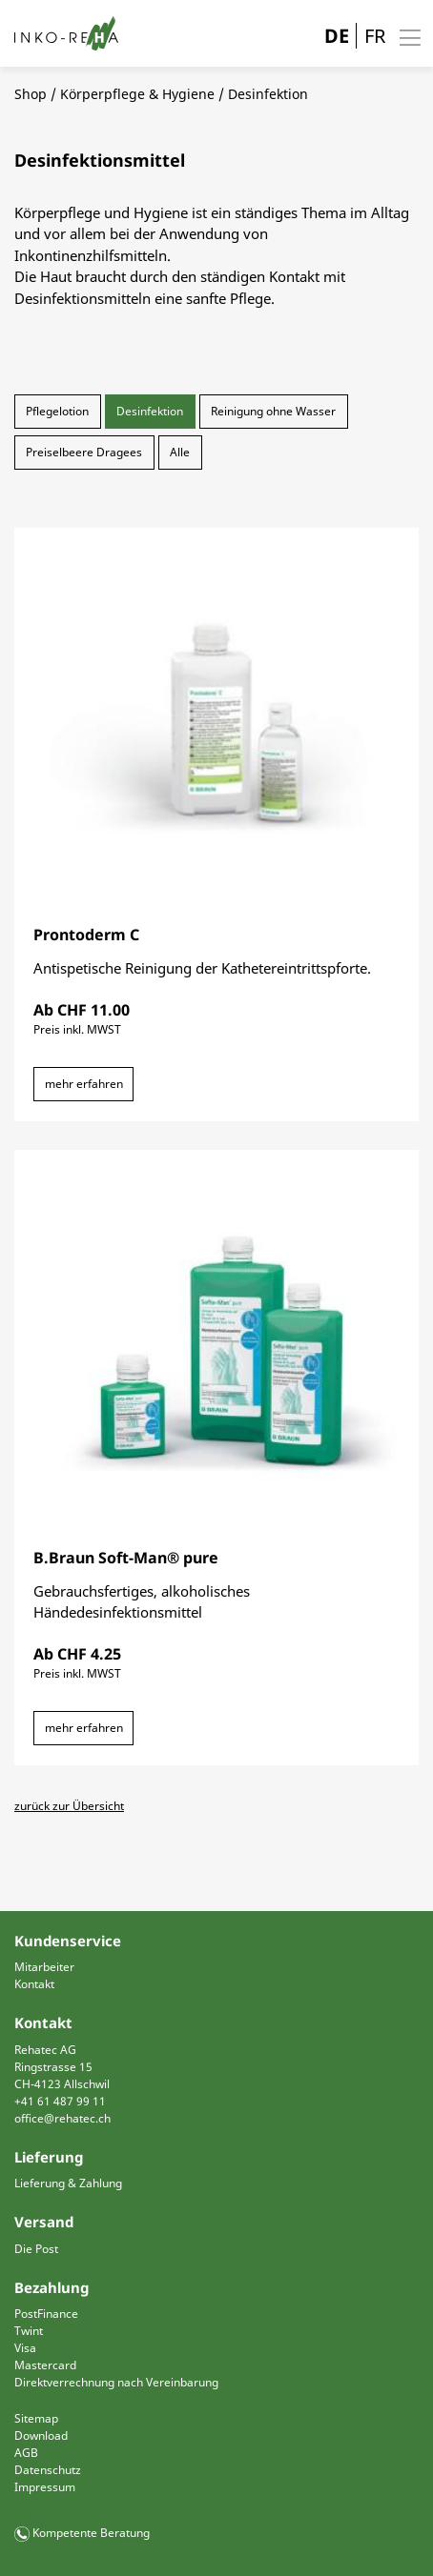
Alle (180, 452)
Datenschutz (47, 2470)
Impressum (44, 2487)
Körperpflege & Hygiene (137, 94)
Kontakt (34, 1984)
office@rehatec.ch (62, 2118)
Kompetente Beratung (91, 2533)
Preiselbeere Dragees (84, 452)
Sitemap (36, 2418)
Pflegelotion (57, 411)
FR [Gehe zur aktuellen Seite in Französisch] (374, 36)
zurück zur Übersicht (69, 1806)
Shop (30, 94)
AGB (26, 2453)
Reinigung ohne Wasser (273, 411)
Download (41, 2435)
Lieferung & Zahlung (68, 2183)
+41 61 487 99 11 (60, 2101)
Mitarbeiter (44, 1967)
